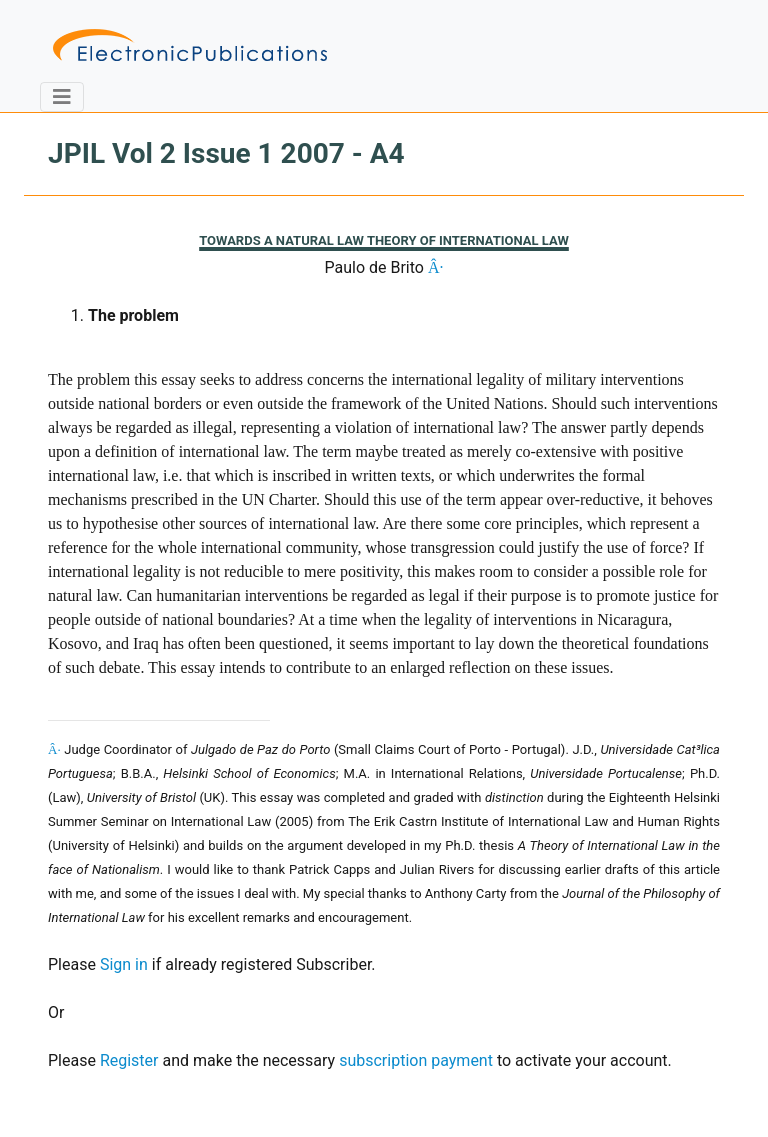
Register (129, 1060)
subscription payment (416, 1060)
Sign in (124, 964)
